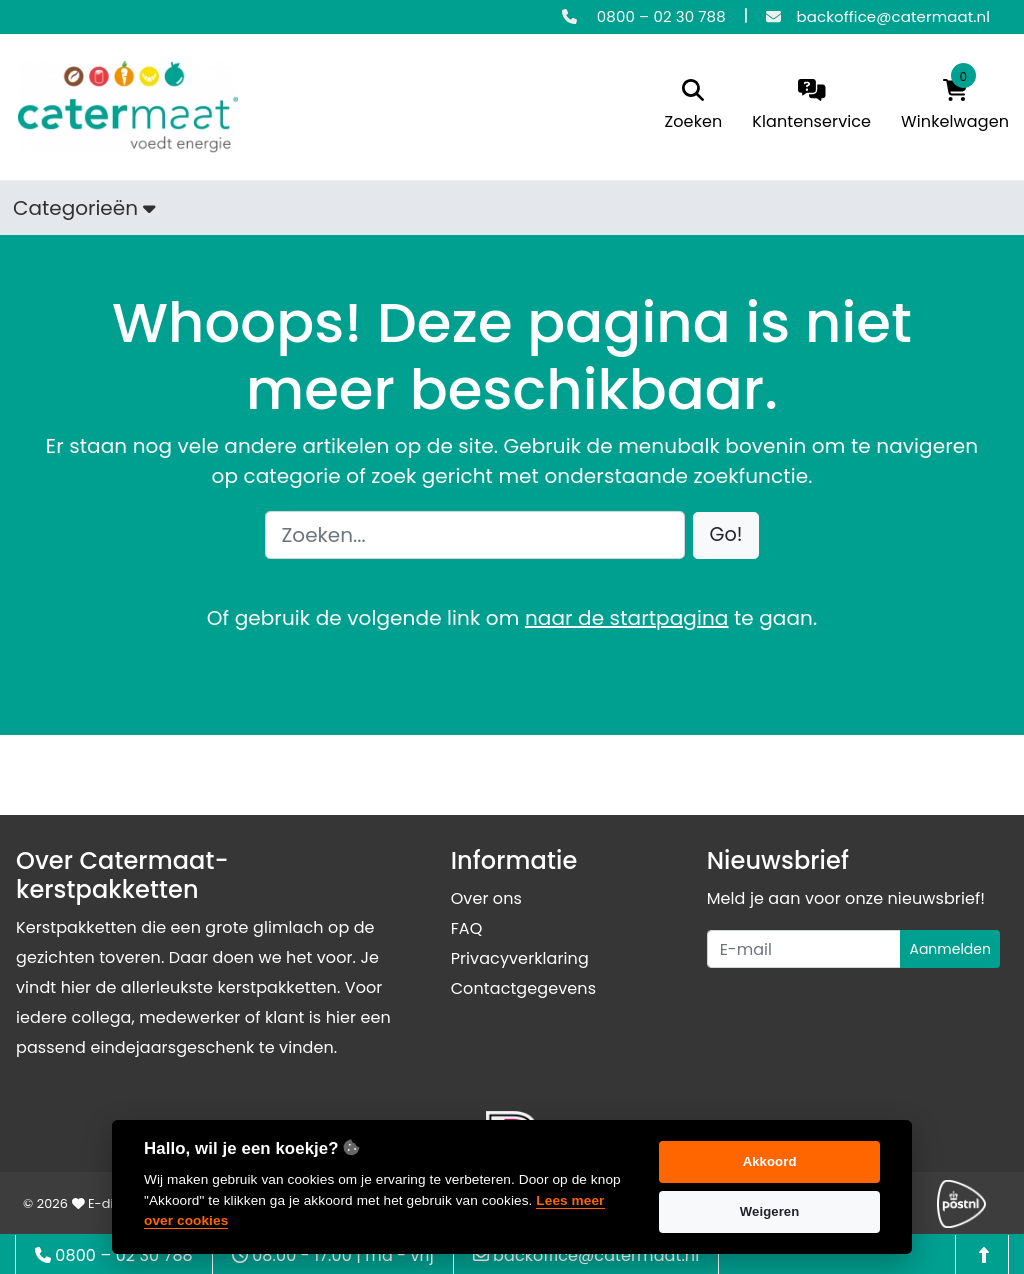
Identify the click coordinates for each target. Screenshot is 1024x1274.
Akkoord (770, 1161)
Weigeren (770, 1211)
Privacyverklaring (520, 958)
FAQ (467, 928)
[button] (726, 535)
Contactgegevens (523, 988)
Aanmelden (950, 949)
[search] (694, 106)
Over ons (486, 898)
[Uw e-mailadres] (804, 949)
